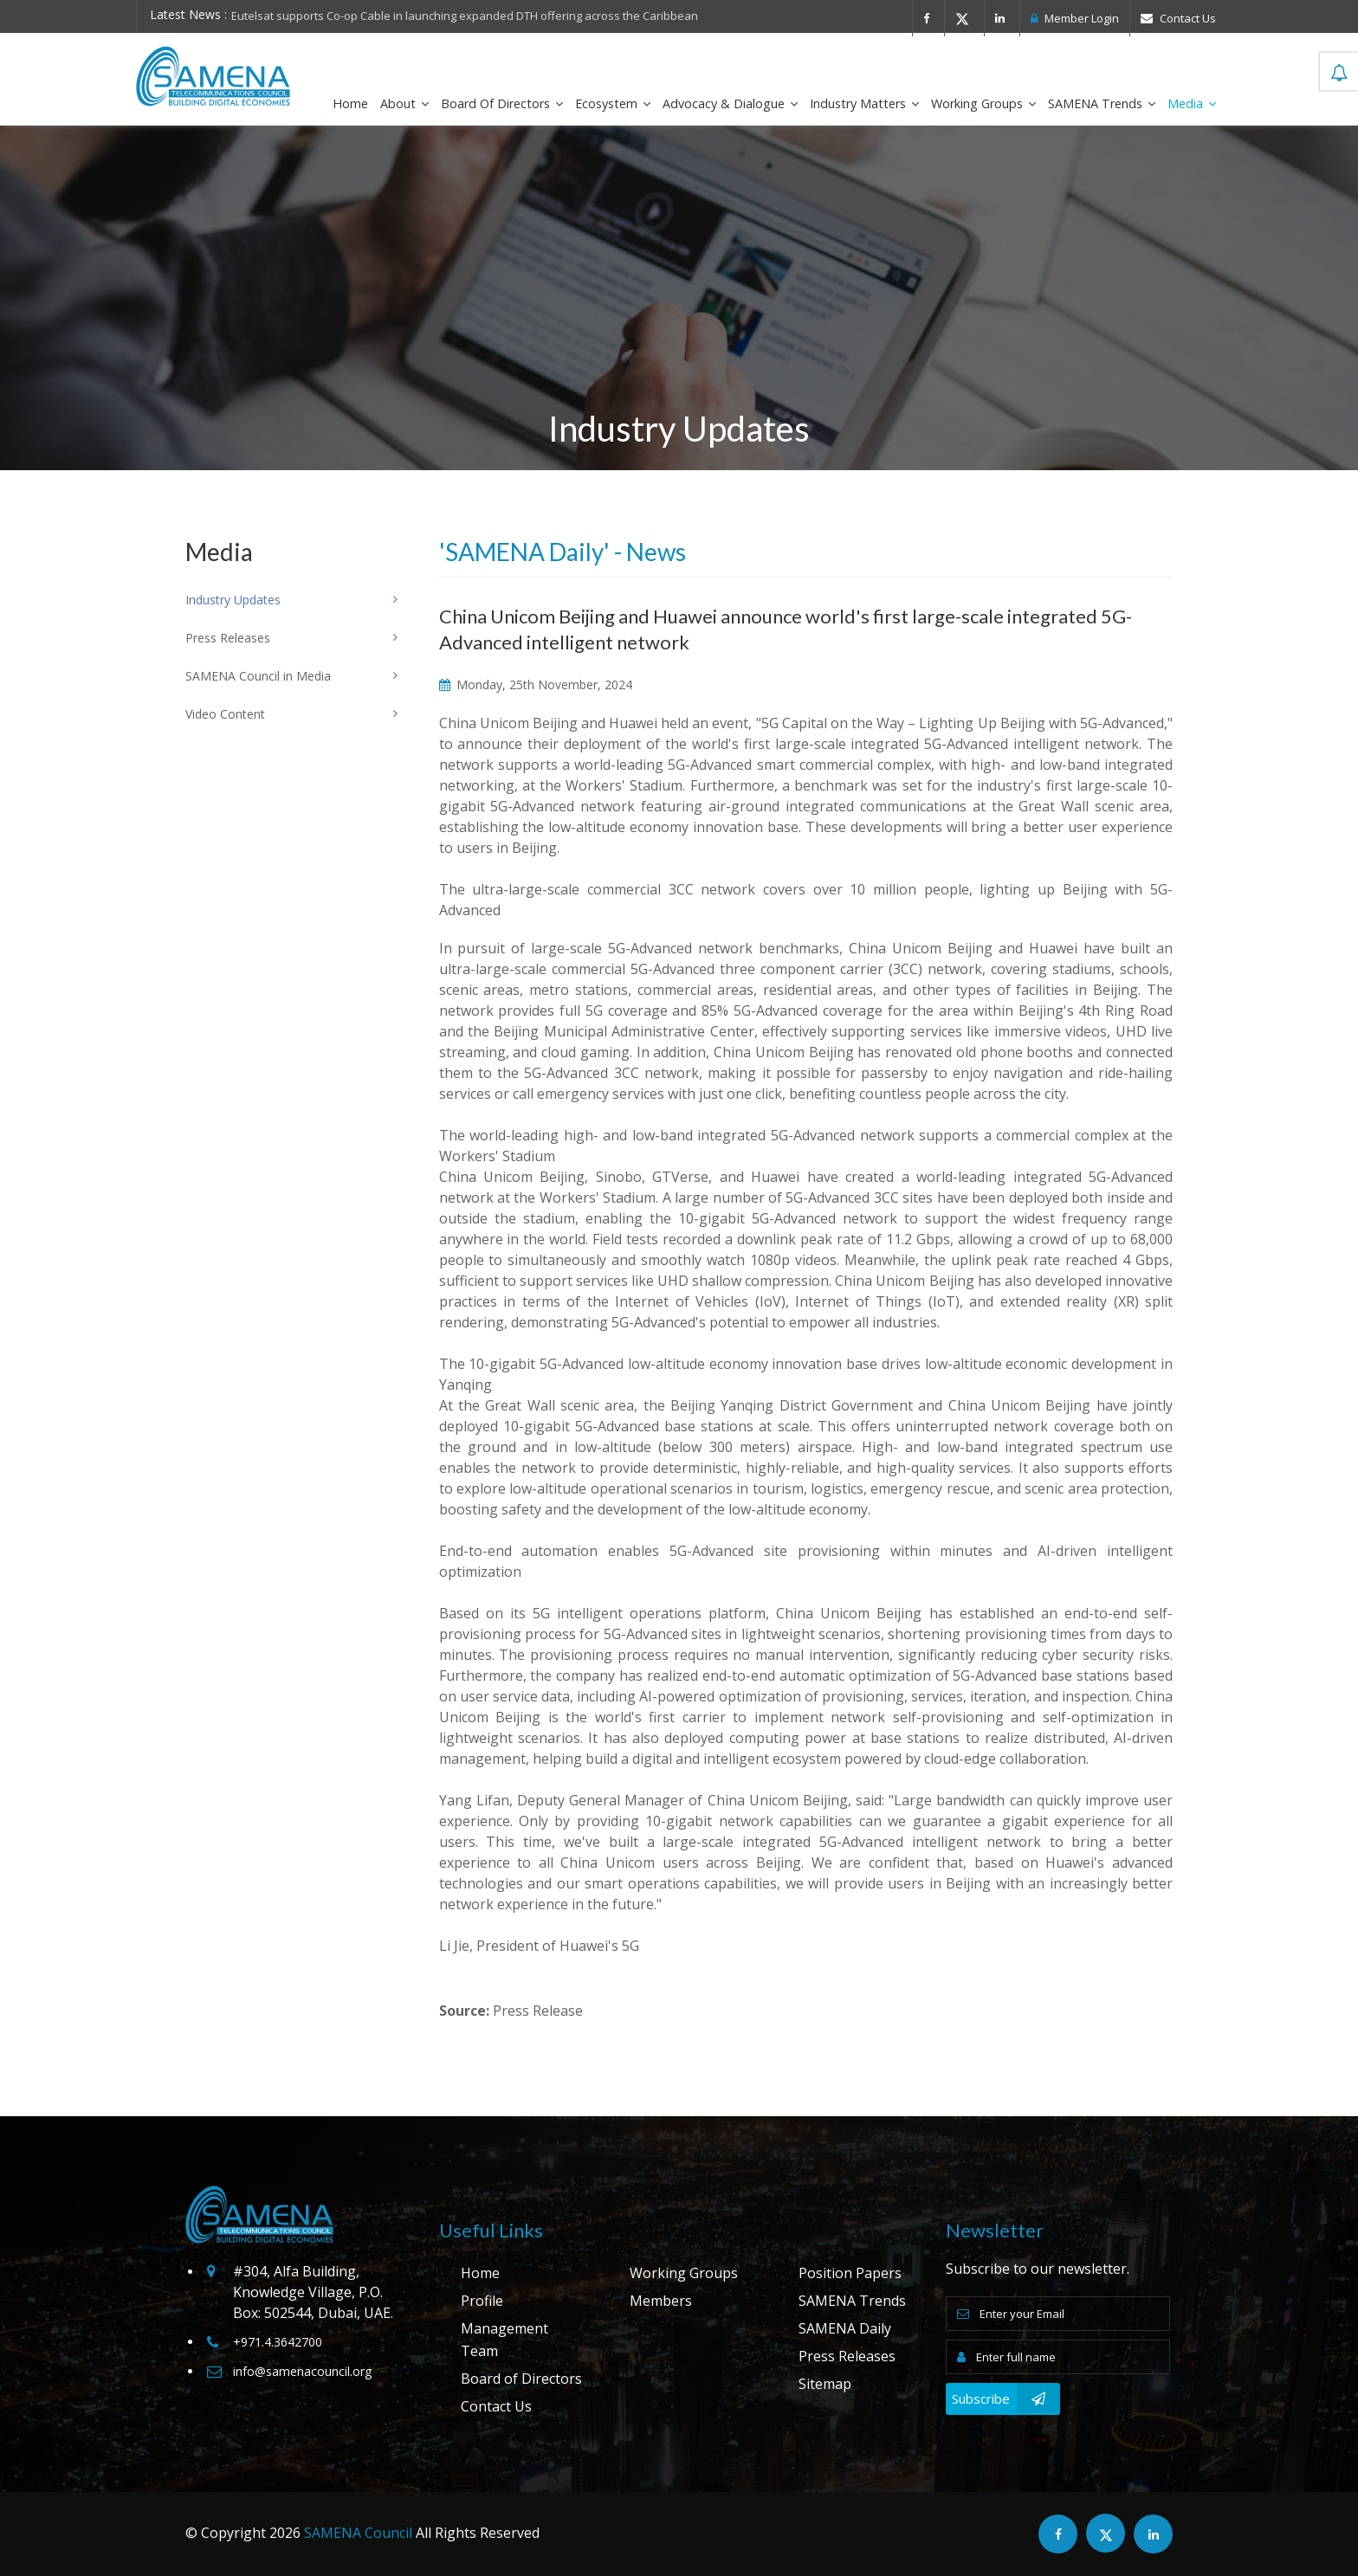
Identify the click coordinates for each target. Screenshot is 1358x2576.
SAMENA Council (358, 2532)
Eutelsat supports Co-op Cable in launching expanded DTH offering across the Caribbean (464, 15)
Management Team (504, 2339)
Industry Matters (864, 103)
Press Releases (847, 2356)
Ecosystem (612, 103)
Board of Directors (502, 103)
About (404, 103)
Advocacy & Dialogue (730, 103)
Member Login (1075, 18)
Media (1191, 103)
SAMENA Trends (1101, 103)
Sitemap (825, 2383)
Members (661, 2300)
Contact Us (1178, 18)
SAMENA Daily (845, 2328)
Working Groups (983, 103)
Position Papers (850, 2272)
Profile (482, 2300)
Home (350, 103)
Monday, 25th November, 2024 (535, 684)
